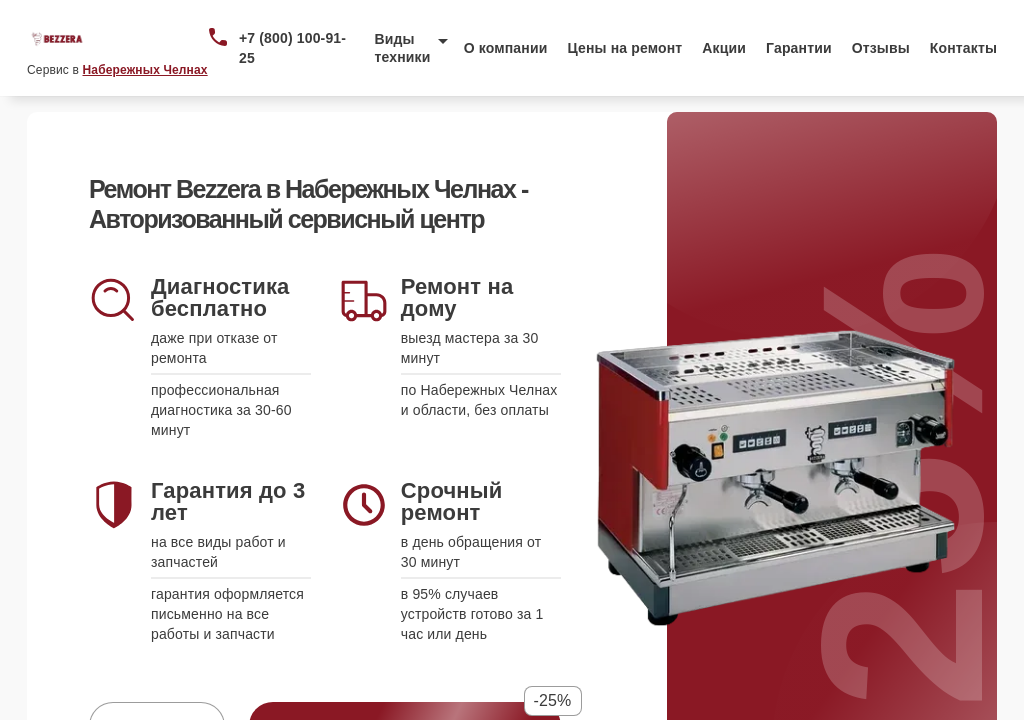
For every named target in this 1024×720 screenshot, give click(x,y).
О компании (506, 48)
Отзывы (881, 48)
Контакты (963, 48)
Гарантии (799, 48)
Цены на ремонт (624, 48)
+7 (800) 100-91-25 (292, 48)
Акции (724, 48)
